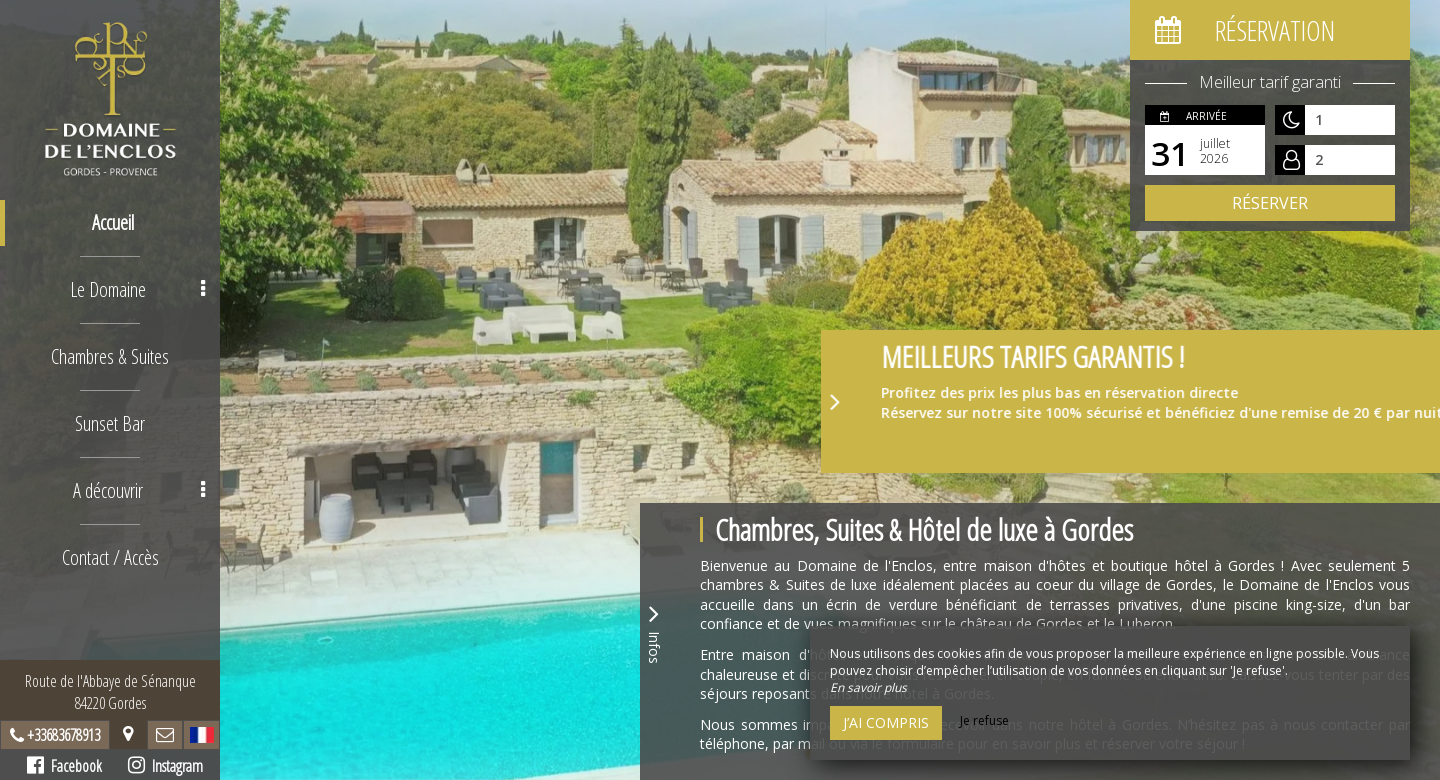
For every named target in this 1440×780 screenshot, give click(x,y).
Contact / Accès (110, 557)
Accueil (113, 222)
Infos (654, 631)
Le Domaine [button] (137, 289)
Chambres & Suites (110, 356)
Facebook (64, 766)
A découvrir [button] (139, 490)
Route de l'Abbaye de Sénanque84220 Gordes (110, 692)
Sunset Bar (110, 423)
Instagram (165, 766)
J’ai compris (886, 722)
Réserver (1270, 203)
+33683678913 (63, 735)
